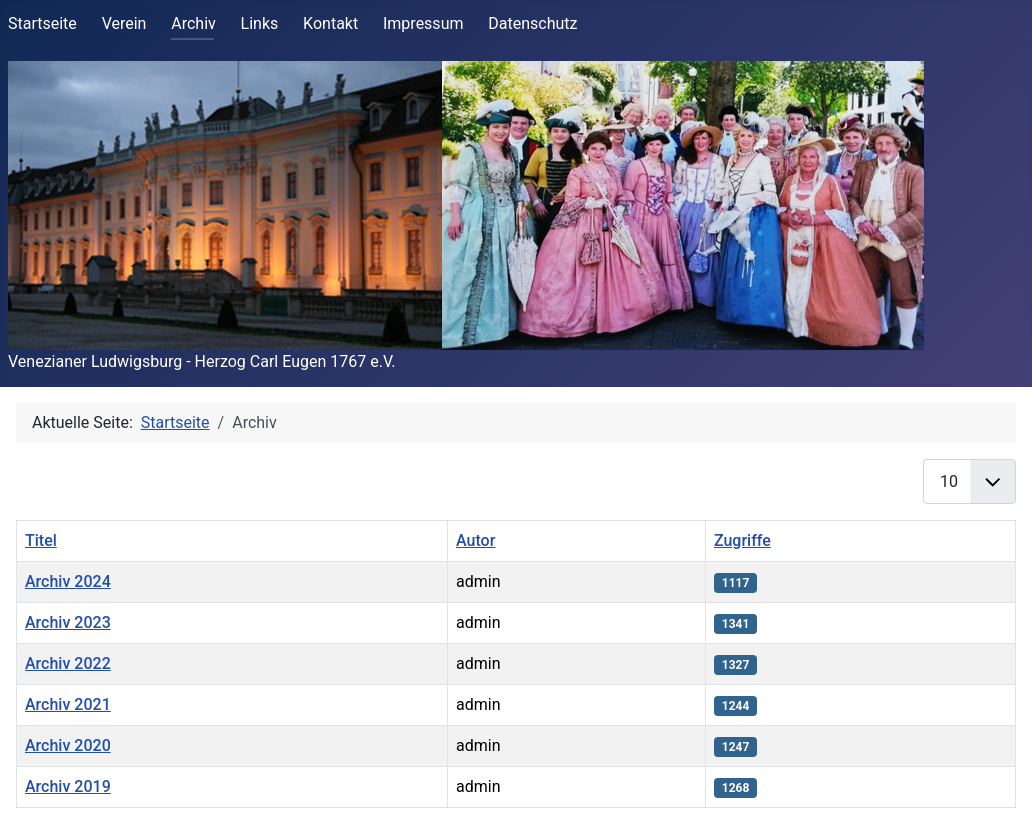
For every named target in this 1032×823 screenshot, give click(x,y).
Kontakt (330, 23)
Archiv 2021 (68, 704)
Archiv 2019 (68, 786)
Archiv (193, 23)
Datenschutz (532, 23)
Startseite (42, 23)
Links (260, 23)
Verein (124, 23)
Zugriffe (742, 540)
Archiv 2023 (68, 622)
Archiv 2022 (68, 663)
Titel (41, 540)
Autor (475, 540)
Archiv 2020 (68, 745)
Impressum (423, 23)
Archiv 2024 (68, 581)
